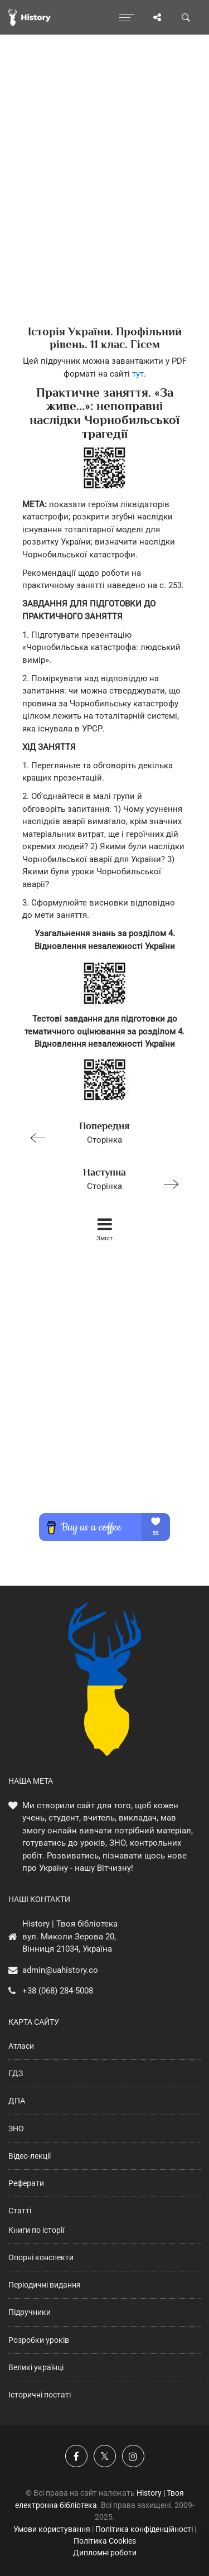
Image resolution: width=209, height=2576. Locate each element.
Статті (19, 2210)
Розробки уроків (38, 2340)
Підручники (29, 2312)
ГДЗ (15, 2073)
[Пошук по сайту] (186, 17)
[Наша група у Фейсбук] (76, 2456)
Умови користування (51, 2529)
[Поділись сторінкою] (157, 17)
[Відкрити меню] (127, 17)
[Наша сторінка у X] (105, 2456)
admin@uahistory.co (60, 1970)
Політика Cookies (105, 2540)
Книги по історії (36, 2230)
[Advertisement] (104, 199)
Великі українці (36, 2367)
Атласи (21, 2045)
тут (138, 374)
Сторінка (100, 1132)
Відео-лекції (29, 2155)
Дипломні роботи (105, 2552)
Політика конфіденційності (144, 2529)
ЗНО (16, 2128)
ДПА (16, 2100)
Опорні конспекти (41, 2257)
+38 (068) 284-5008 (57, 1991)
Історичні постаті (39, 2394)
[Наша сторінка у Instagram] (133, 2456)
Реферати (26, 2183)
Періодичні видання (44, 2284)
